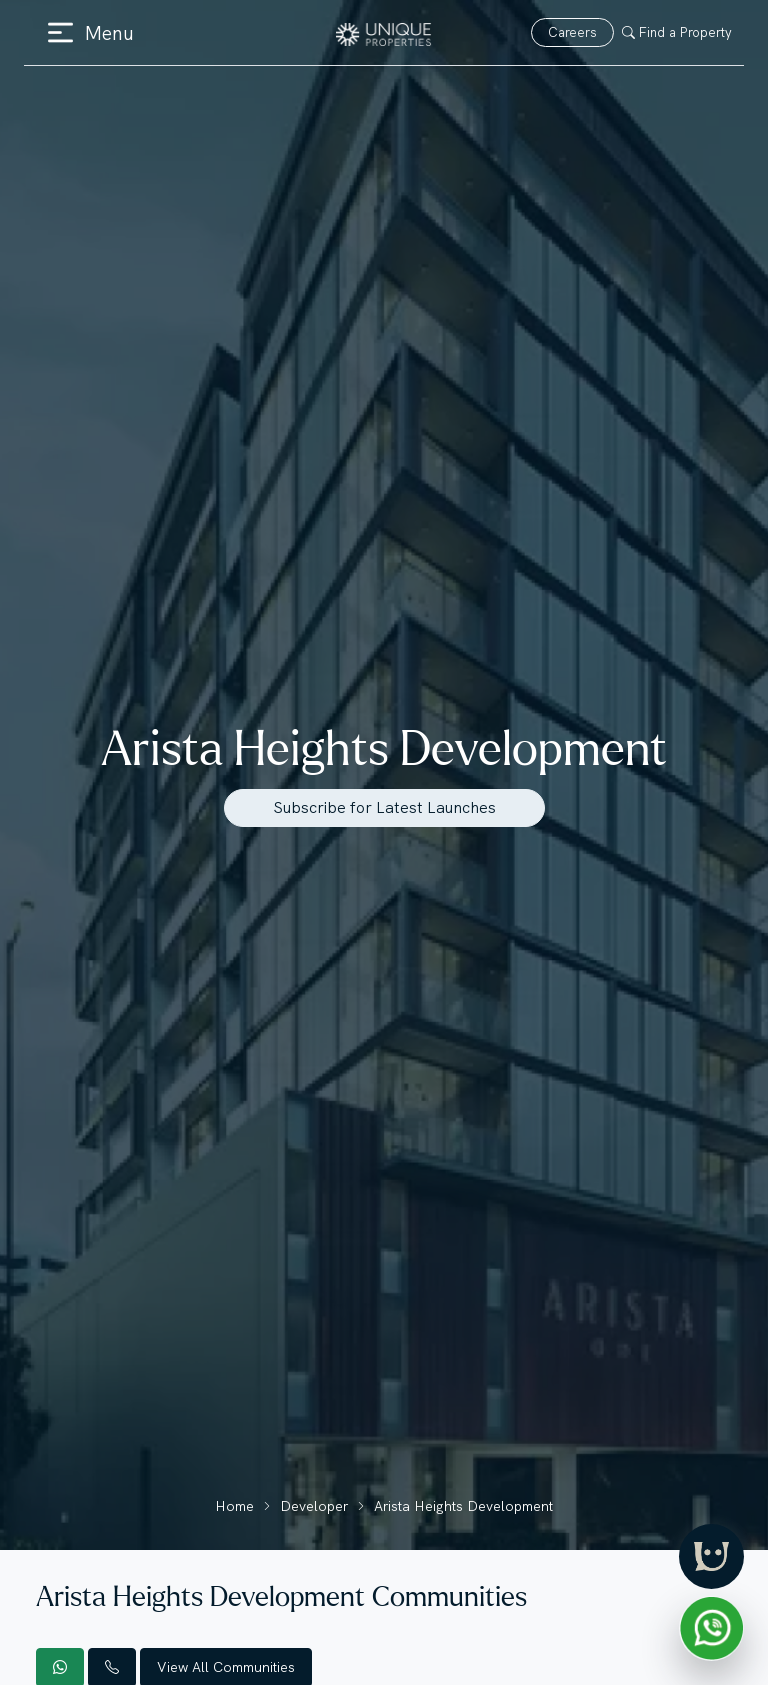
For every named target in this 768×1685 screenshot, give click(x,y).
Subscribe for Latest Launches (384, 807)
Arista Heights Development (463, 1506)
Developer (314, 1506)
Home (234, 1506)
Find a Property (677, 32)
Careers (572, 32)
